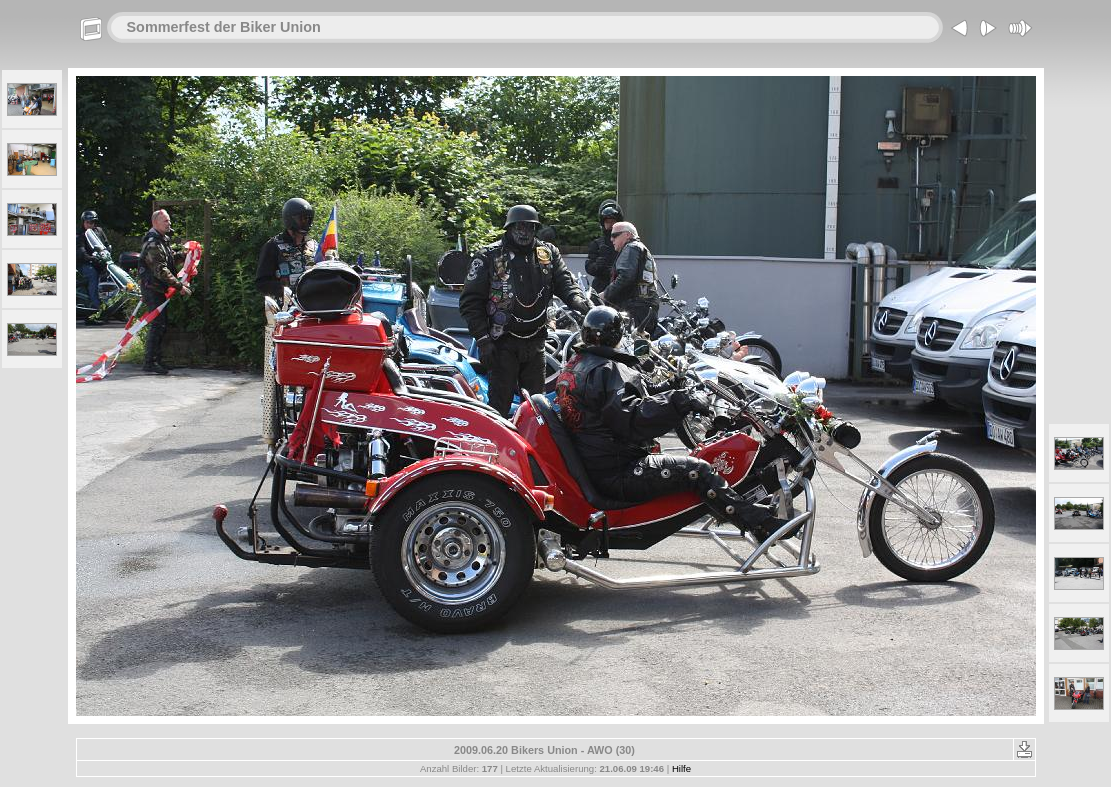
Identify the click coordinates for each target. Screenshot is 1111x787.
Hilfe (681, 768)
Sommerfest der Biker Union (224, 27)
